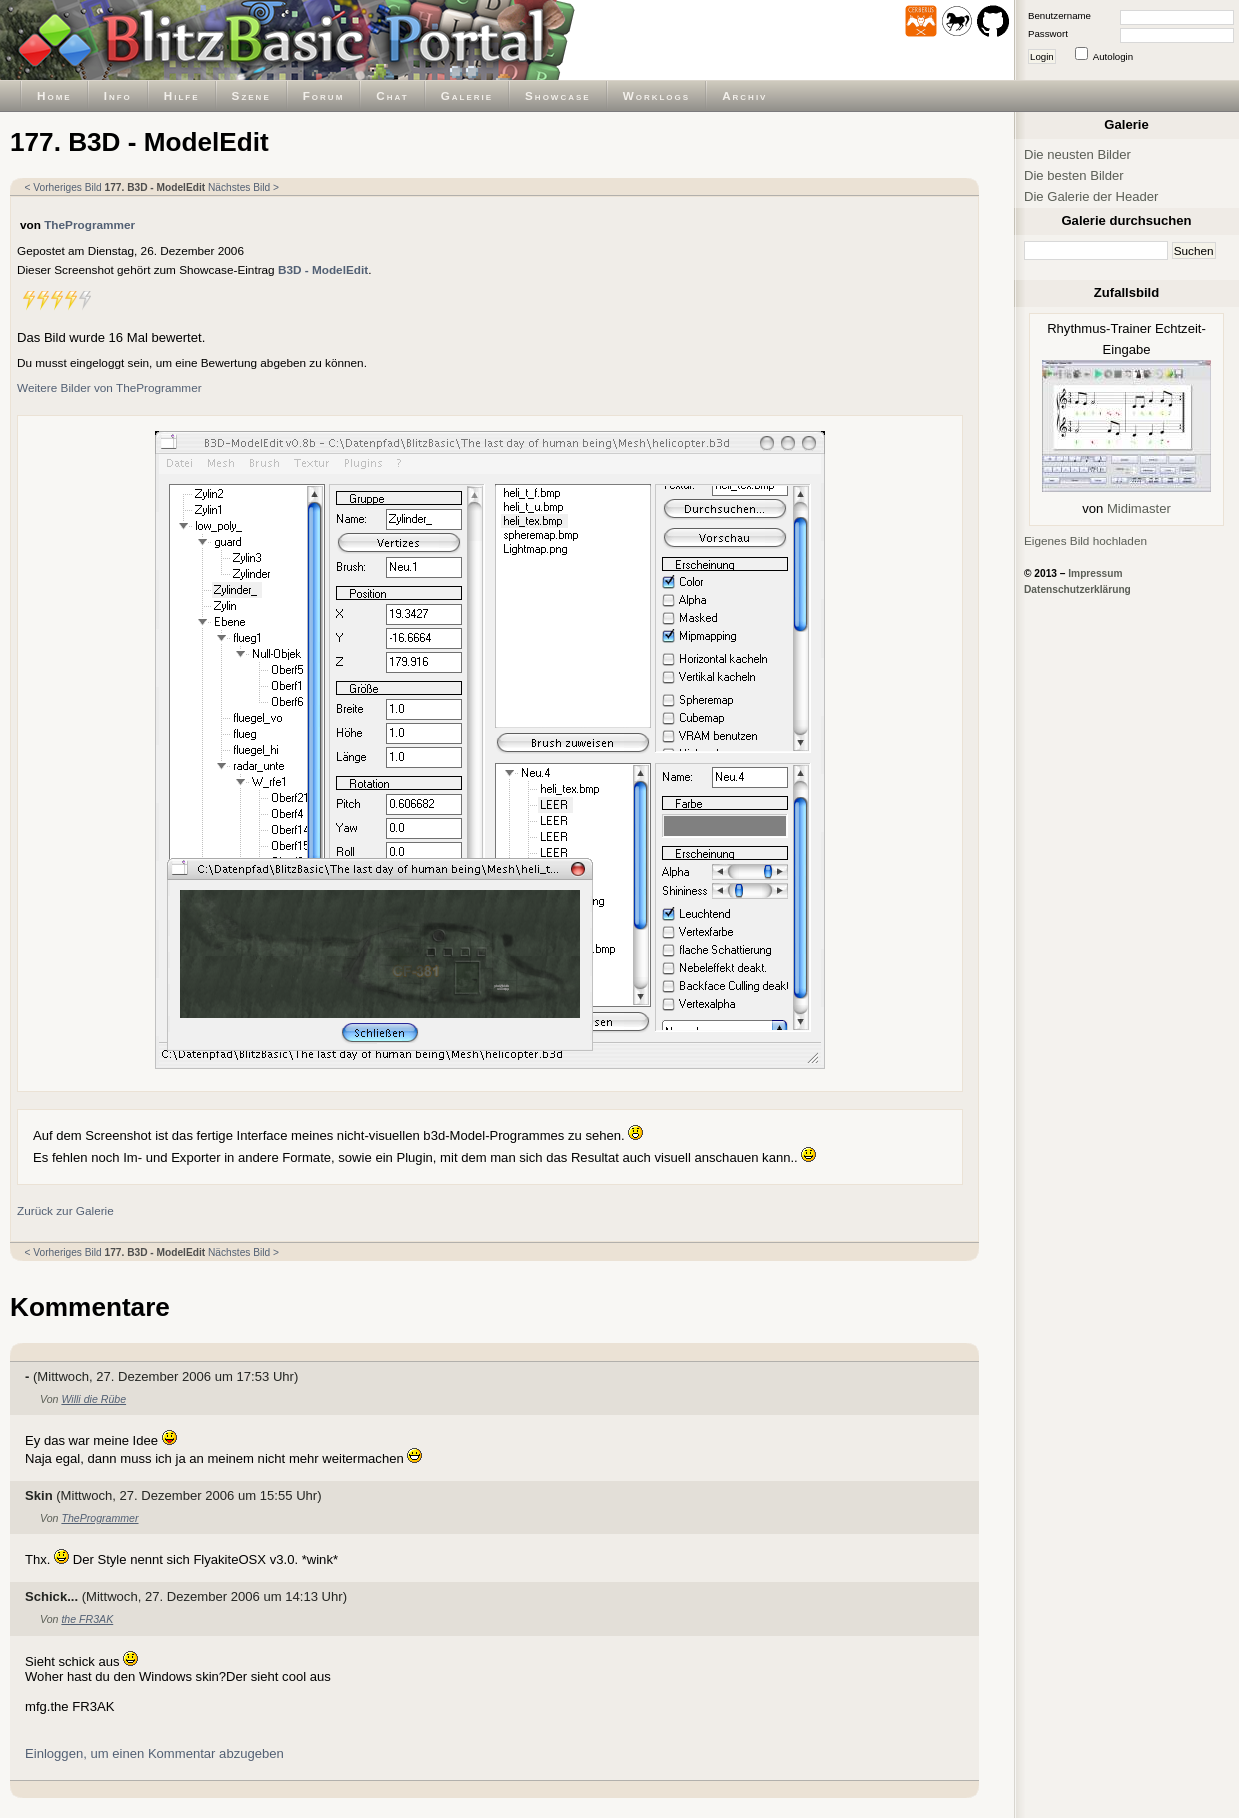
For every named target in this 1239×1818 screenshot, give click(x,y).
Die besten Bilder (1074, 175)
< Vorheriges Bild (63, 187)
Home (54, 95)
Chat (392, 95)
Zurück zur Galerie (65, 1210)
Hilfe (182, 95)
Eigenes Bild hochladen (1085, 540)
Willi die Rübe (93, 1399)
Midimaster (1139, 508)
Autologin (1113, 56)
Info (118, 95)
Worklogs (656, 95)
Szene (251, 95)
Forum (324, 95)
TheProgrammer (89, 224)
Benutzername (1059, 15)
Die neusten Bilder (1077, 154)
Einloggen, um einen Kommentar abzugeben (154, 1753)
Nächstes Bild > (243, 187)
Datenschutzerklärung (1077, 589)
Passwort (1048, 33)
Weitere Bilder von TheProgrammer (109, 387)
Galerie (467, 95)
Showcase (558, 95)
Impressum (1095, 573)
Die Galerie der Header (1091, 196)
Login (1042, 56)
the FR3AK (87, 1619)
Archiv (744, 95)
